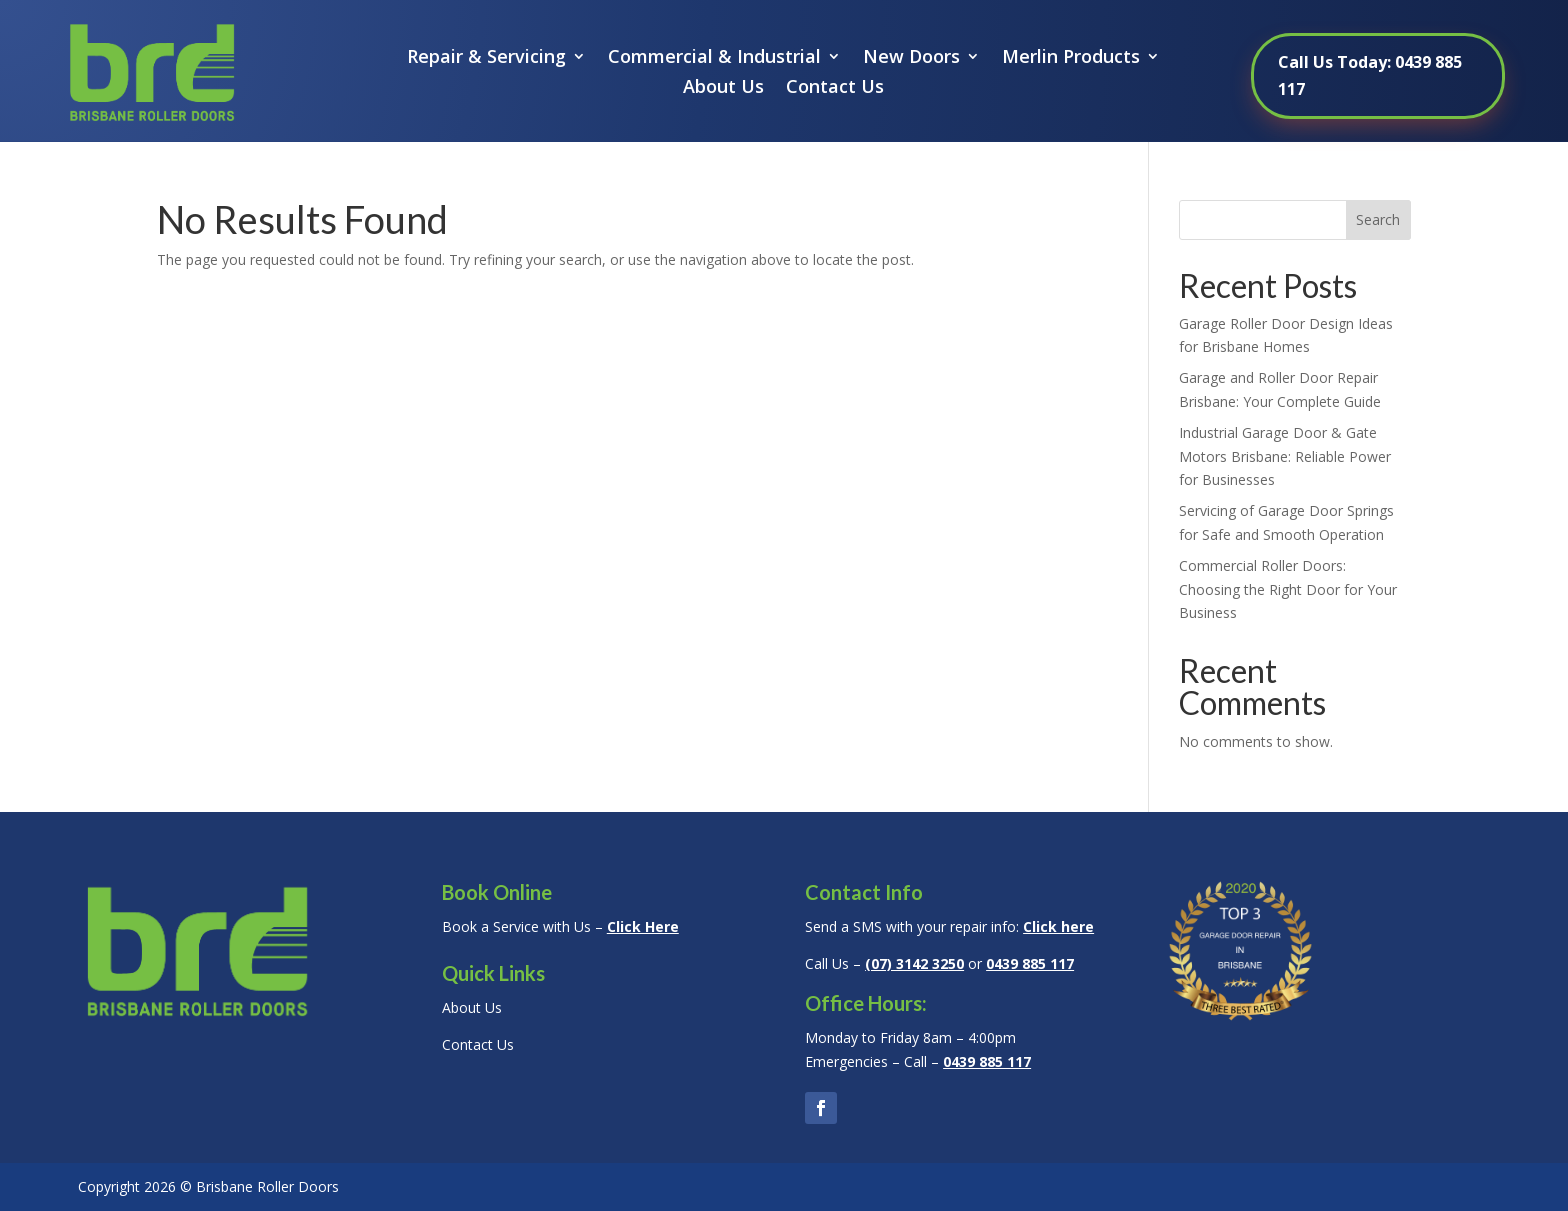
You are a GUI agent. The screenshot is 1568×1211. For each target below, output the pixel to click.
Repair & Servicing (486, 58)
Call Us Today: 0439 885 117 (1370, 75)
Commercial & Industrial (714, 58)
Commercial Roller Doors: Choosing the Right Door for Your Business (1288, 589)
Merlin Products (1071, 58)
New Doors (911, 58)
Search (1378, 219)
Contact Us (835, 88)
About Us (723, 88)
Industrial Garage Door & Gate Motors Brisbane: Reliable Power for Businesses (1285, 456)
